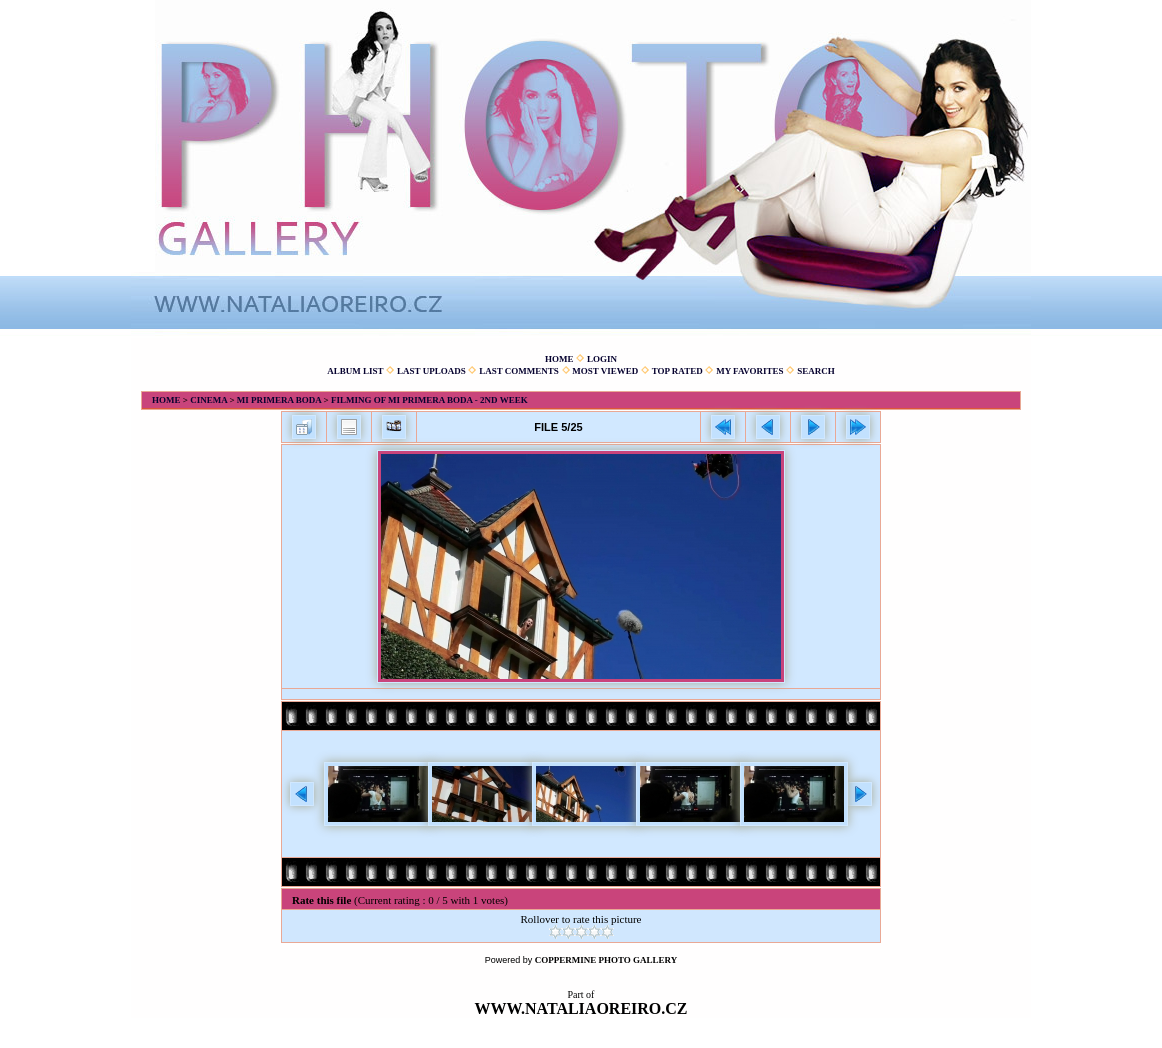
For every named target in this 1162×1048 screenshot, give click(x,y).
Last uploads (431, 371)
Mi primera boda (279, 400)
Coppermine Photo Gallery (606, 960)
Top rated (677, 371)
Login (602, 359)
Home (559, 359)
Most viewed (605, 371)
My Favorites (749, 371)
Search (816, 371)
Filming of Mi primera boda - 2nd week (429, 400)
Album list (355, 371)
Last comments (519, 371)
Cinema (208, 400)
